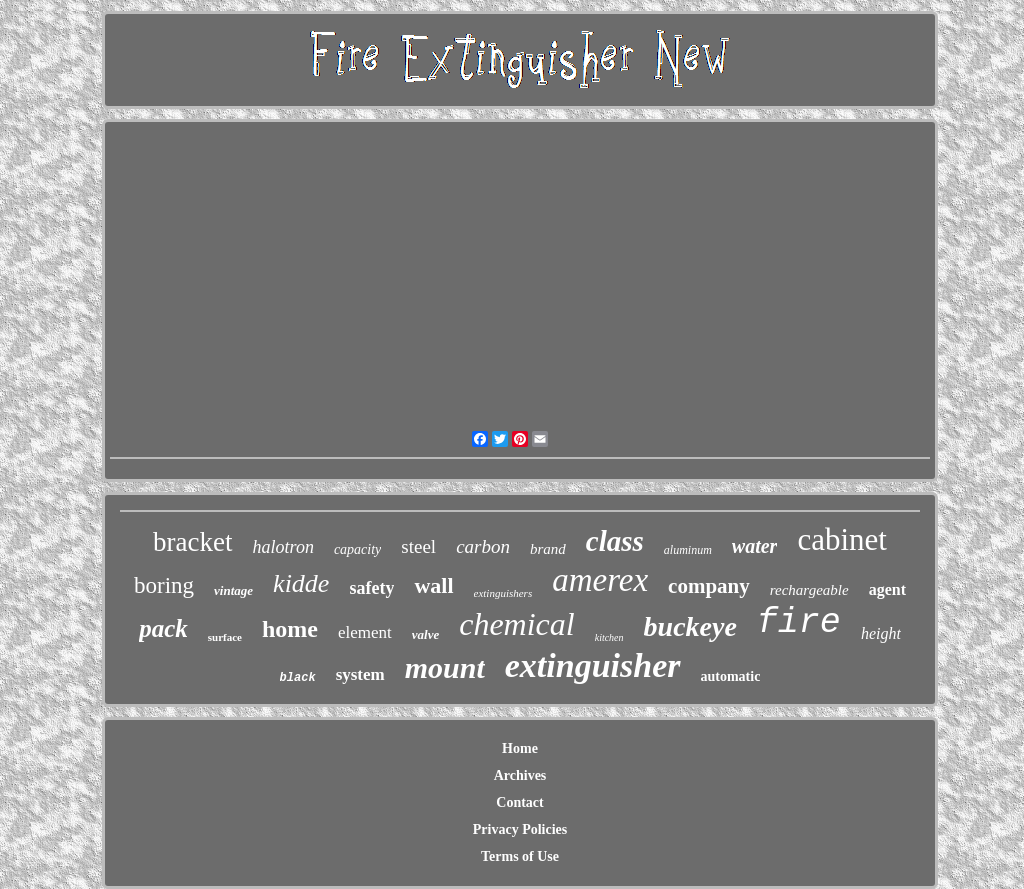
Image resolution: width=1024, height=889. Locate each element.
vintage (233, 590)
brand (548, 549)
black (298, 678)
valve (425, 634)
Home (520, 748)
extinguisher (593, 665)
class (615, 541)
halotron (283, 547)
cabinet (842, 539)
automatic (731, 676)
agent (887, 589)
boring (164, 585)
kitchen (609, 637)
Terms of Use (520, 856)
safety (371, 588)
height (881, 633)
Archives (520, 775)
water (755, 546)
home (290, 629)
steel (418, 546)
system (360, 674)
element (365, 632)
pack (163, 628)
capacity (357, 549)
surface (225, 637)
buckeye (690, 626)
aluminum (688, 550)
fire (799, 623)
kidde (301, 583)
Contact (519, 802)
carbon (483, 546)
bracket (192, 542)
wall (433, 585)
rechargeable (809, 590)
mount (445, 667)
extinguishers (503, 593)
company (709, 586)
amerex (600, 580)
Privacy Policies (520, 829)
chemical (517, 624)
